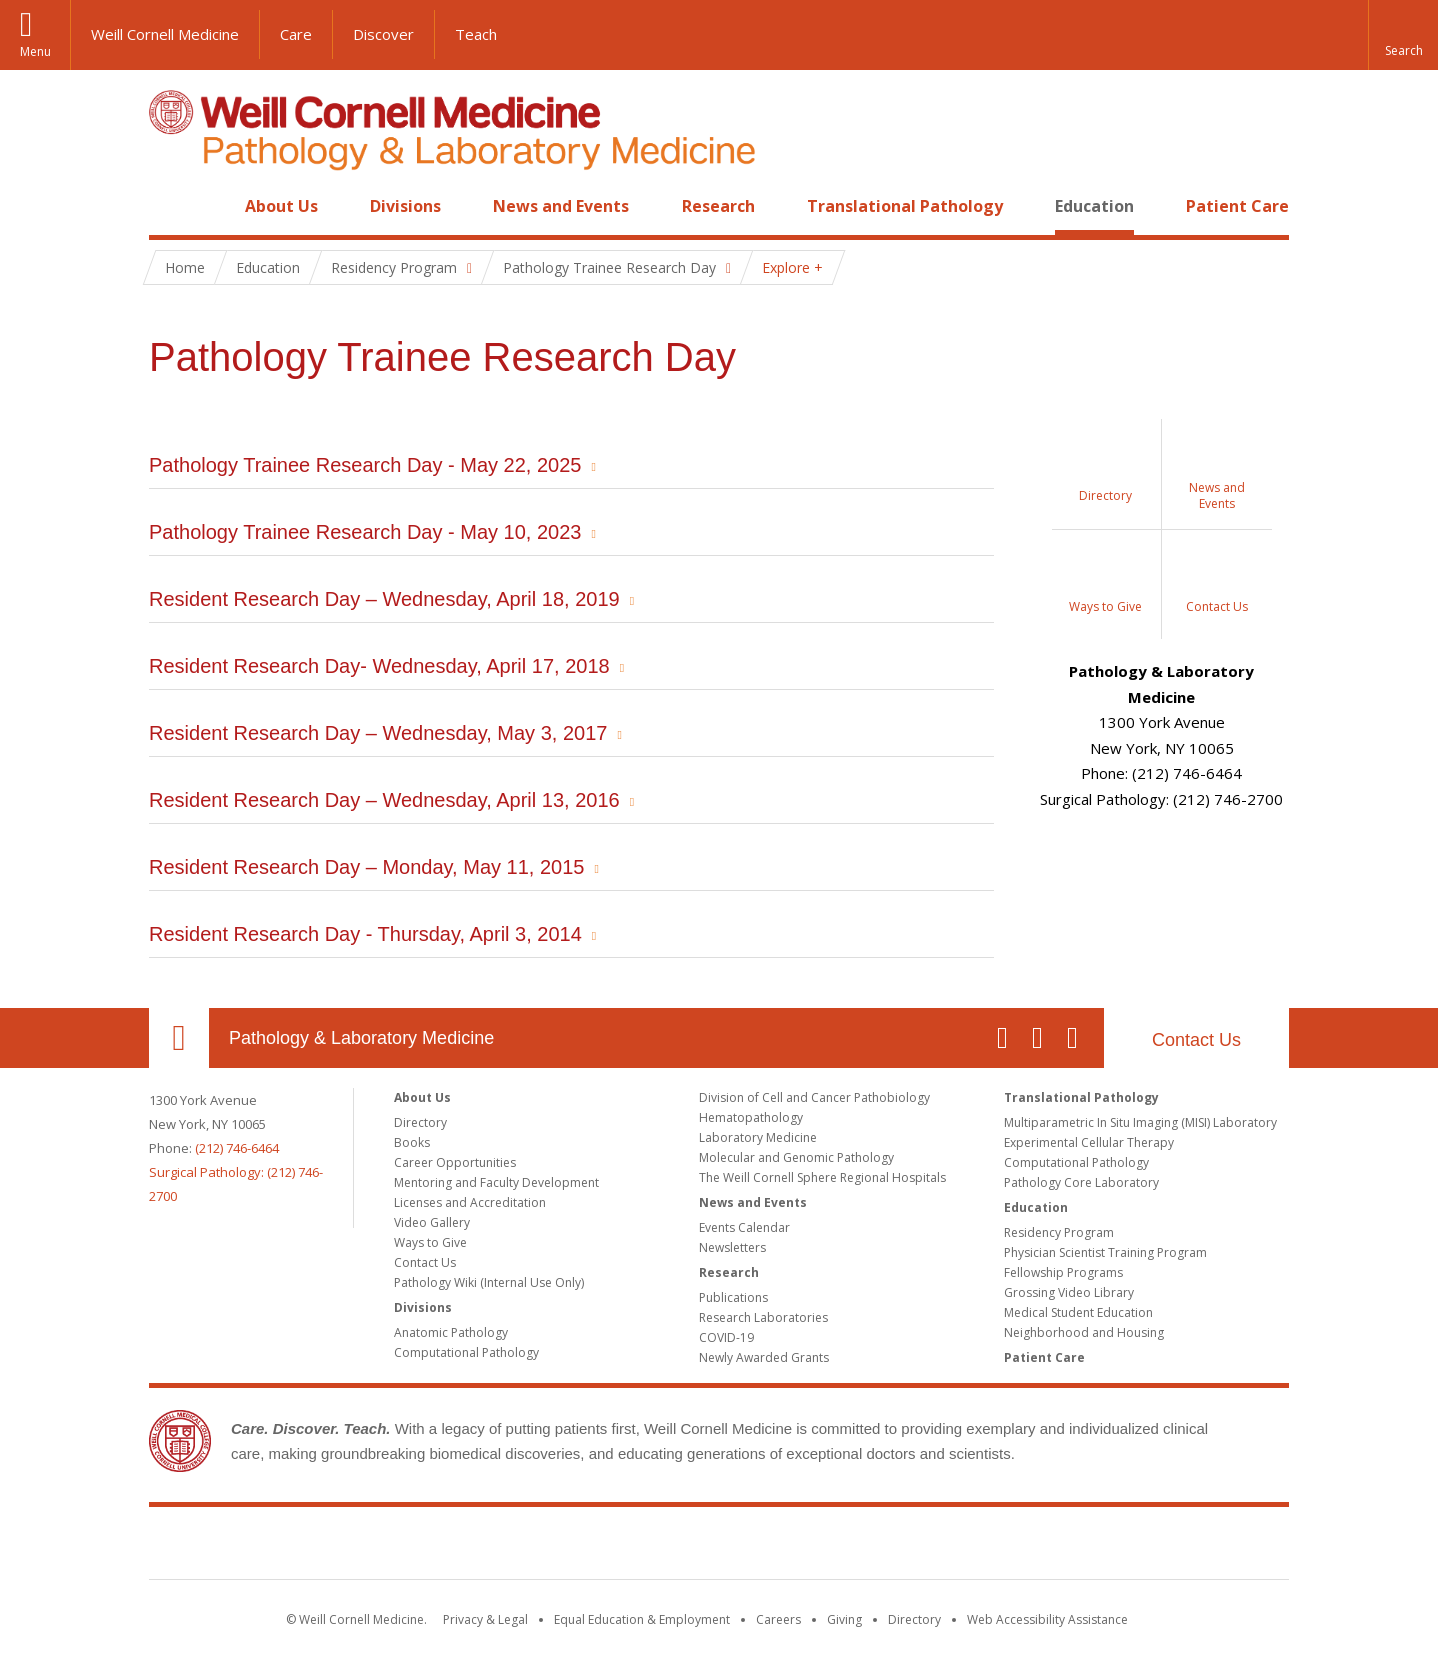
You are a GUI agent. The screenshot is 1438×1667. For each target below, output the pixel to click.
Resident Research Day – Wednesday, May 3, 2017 (378, 733)
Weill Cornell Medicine (165, 34)
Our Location (179, 1038)
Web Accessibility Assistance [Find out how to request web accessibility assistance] (1047, 1619)
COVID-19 (726, 1337)
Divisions (405, 206)
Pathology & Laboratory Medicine (361, 1038)
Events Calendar (744, 1227)
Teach (476, 34)
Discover (383, 34)
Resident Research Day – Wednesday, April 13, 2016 (384, 800)
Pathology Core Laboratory (1081, 1182)
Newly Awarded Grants (764, 1357)
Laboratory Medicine (758, 1137)
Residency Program (1059, 1232)
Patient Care (1237, 206)
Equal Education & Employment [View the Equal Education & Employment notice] (642, 1619)
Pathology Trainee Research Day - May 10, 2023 (365, 532)
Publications (733, 1297)
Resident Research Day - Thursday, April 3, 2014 (365, 934)
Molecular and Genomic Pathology (796, 1157)
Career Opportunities (455, 1162)
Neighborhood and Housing (1084, 1332)
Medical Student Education (1078, 1312)
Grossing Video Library (1069, 1292)
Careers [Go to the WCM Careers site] (778, 1619)
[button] (1403, 35)
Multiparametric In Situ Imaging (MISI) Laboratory (1140, 1122)
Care (296, 34)
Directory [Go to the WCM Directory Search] (914, 1619)
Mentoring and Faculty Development (496, 1182)
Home (171, 206)
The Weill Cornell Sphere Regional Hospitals (822, 1177)
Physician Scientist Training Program (1105, 1252)
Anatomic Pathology (451, 1332)
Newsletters (732, 1247)
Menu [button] (35, 51)
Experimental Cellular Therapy (1089, 1142)
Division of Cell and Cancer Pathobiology (814, 1097)
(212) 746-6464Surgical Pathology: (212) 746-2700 (236, 1172)
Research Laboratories (763, 1317)
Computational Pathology (466, 1352)
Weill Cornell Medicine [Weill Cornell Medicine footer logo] (719, 1547)
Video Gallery (432, 1222)
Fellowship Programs (1063, 1272)
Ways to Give (430, 1242)
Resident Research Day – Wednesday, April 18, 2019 (384, 599)
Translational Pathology (905, 206)
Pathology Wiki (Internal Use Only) (489, 1282)
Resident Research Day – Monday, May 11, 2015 (366, 867)
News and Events (561, 206)
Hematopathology (751, 1117)
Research (718, 206)
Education (1094, 206)
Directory (420, 1122)
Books (412, 1142)
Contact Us (1196, 1040)
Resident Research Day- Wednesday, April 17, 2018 (379, 666)
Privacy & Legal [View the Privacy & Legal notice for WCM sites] (485, 1619)
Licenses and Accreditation (470, 1202)
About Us (281, 206)
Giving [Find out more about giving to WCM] (844, 1619)
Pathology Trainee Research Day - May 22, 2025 (365, 465)
